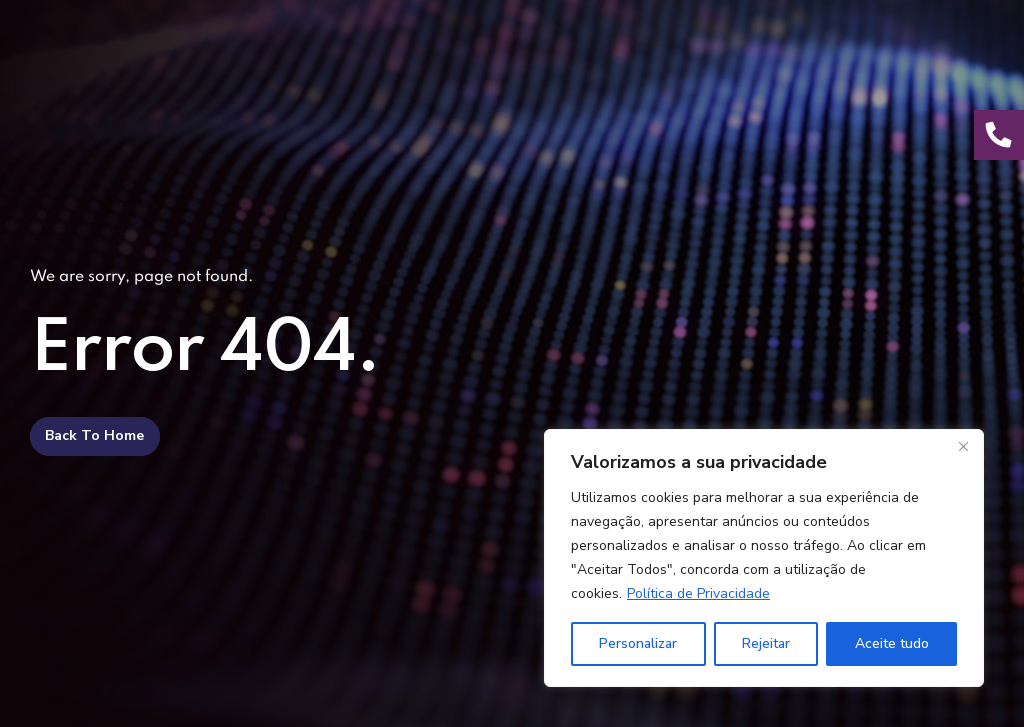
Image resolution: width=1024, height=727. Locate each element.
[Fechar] (963, 446)
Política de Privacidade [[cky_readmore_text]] (698, 593)
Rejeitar (766, 643)
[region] (764, 558)
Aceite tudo (892, 643)
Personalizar (638, 643)
